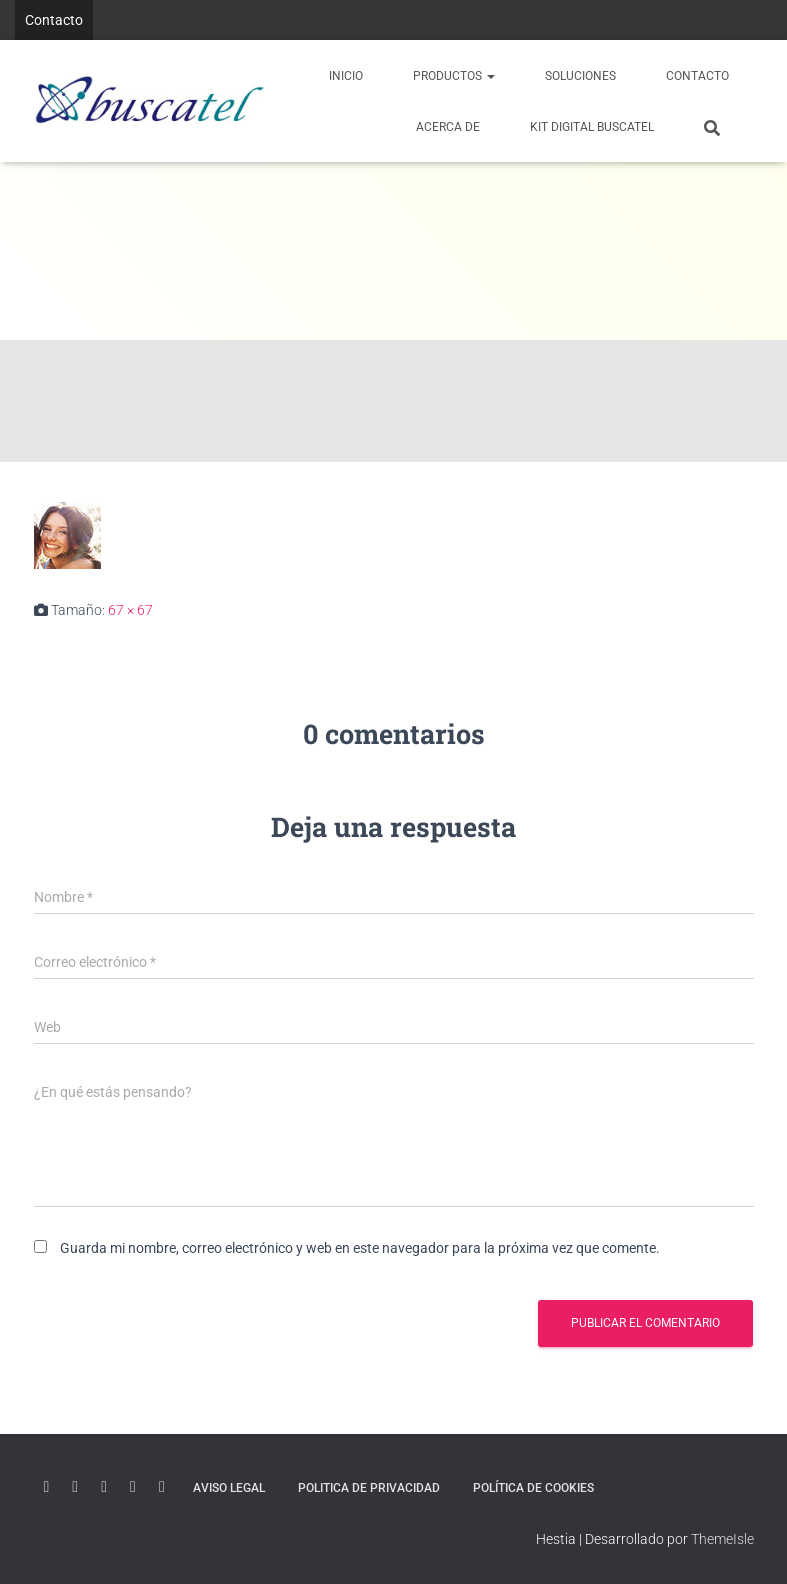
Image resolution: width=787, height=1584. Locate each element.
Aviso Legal (229, 1488)
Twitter (104, 1487)
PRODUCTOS (454, 76)
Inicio (346, 76)
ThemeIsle (722, 1539)
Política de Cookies (533, 1488)
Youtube (47, 1487)
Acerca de (448, 127)
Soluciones (580, 76)
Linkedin (75, 1487)
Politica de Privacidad (369, 1488)
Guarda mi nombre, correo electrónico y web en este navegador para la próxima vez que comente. (360, 1248)
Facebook (162, 1487)
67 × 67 (130, 610)
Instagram (133, 1487)
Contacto (54, 20)
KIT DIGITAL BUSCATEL (592, 127)
